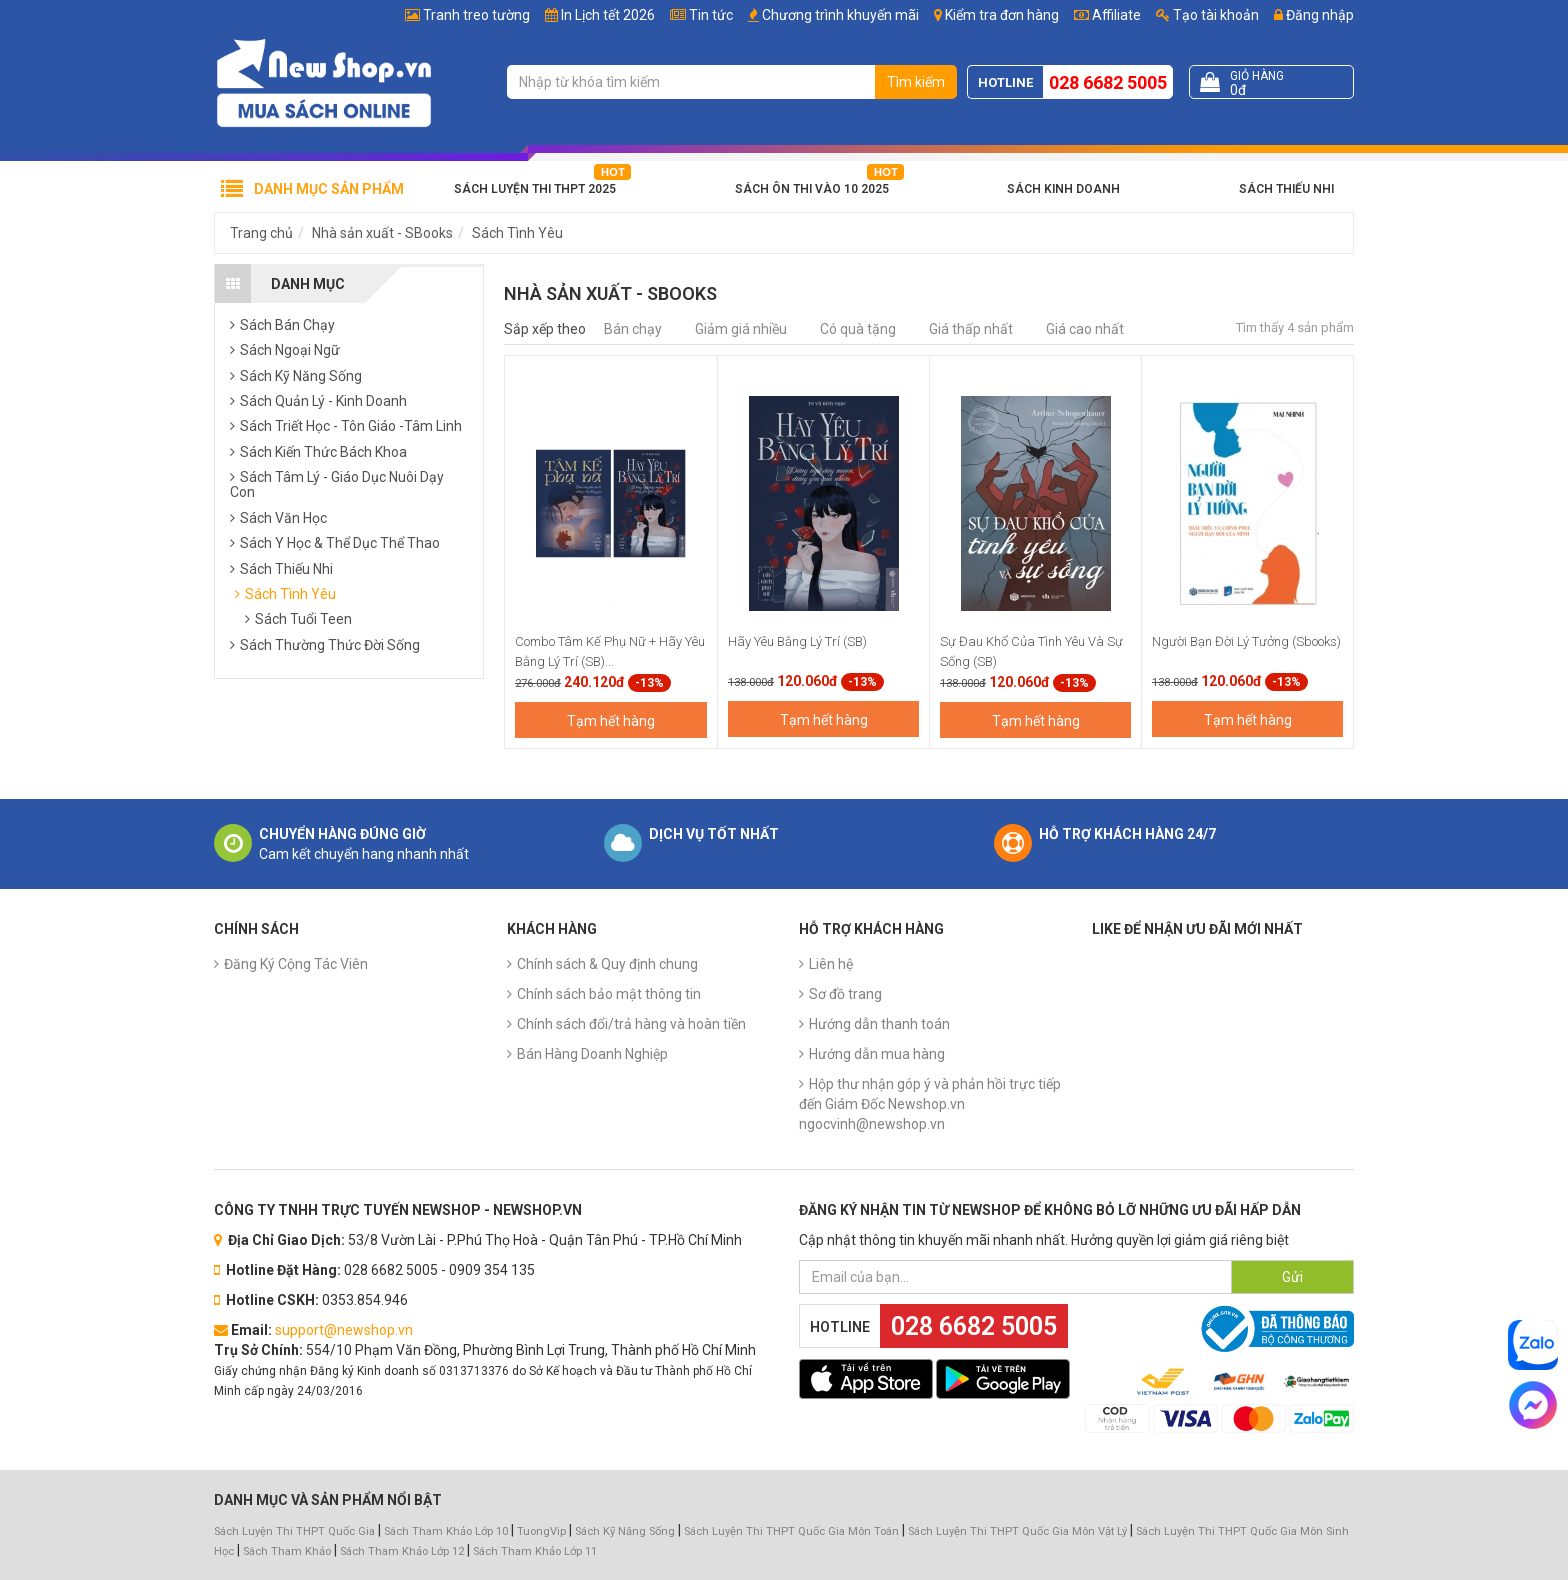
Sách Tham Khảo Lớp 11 (535, 1551)
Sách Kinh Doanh (1063, 189)
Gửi (1292, 1277)
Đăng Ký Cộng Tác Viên (296, 964)
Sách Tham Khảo (287, 1551)
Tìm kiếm (916, 82)
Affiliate (1107, 15)
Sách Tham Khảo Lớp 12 (403, 1551)
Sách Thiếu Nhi (1286, 189)
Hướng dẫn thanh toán (879, 1024)
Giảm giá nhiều (741, 329)
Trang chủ (261, 233)
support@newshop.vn (344, 1330)
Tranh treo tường (476, 15)
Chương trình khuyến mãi (840, 15)
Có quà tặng (858, 329)
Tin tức (711, 15)
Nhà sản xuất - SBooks (382, 233)
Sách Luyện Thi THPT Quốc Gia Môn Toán (791, 1531)
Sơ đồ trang (845, 994)
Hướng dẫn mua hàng (877, 1054)
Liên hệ (831, 964)
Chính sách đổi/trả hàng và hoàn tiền (631, 1024)
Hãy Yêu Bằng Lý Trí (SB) (797, 641)
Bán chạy (633, 329)
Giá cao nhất (1085, 329)
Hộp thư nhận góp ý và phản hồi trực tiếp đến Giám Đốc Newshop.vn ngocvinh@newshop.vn (930, 1104)
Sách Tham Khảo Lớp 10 (446, 1531)
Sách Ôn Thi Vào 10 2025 (812, 189)
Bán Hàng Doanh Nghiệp (592, 1054)
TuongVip (541, 1531)
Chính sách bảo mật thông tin (609, 994)
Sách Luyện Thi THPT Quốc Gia (294, 1531)
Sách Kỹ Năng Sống (625, 1531)
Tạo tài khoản (1207, 15)
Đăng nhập (1314, 15)
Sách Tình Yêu (517, 233)
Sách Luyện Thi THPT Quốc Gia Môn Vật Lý (1017, 1531)
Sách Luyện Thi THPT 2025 (535, 189)
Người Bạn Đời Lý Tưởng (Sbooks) (1246, 641)
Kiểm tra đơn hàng (1002, 15)
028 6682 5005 (1108, 82)
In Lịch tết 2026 (608, 15)
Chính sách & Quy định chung (607, 964)
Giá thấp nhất (971, 329)
